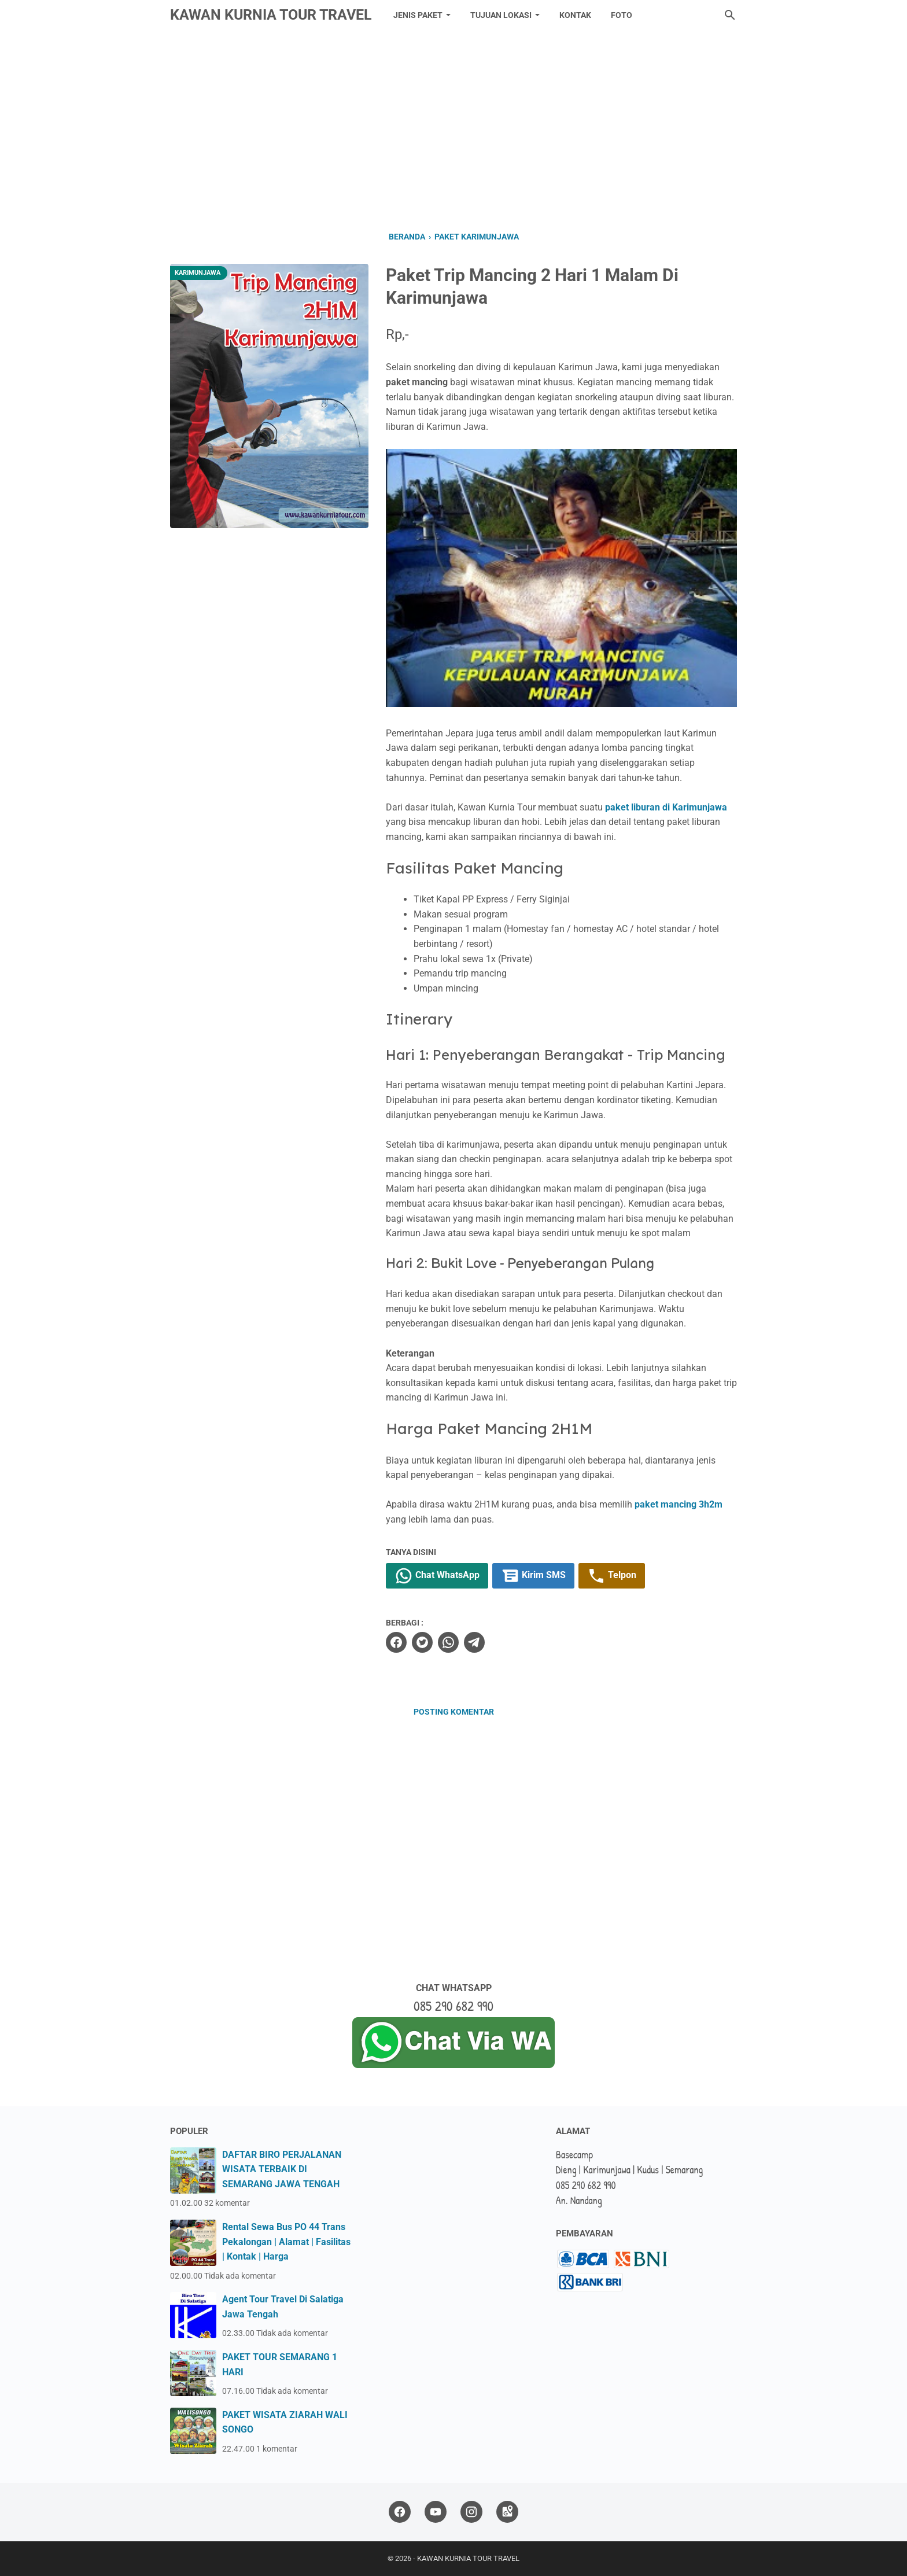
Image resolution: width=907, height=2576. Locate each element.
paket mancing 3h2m (678, 1504)
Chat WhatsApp (437, 1576)
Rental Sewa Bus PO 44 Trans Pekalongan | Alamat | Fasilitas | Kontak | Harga (286, 2241)
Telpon (611, 1576)
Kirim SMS (533, 1576)
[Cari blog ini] (730, 15)
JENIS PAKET (418, 15)
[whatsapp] (448, 1642)
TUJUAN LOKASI (501, 15)
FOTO (621, 15)
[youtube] (436, 2512)
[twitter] (422, 1642)
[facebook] (396, 1642)
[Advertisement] (453, 128)
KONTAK (575, 15)
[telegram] (474, 1642)
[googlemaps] (507, 2512)
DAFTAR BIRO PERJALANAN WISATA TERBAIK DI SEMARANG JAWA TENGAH (281, 2169)
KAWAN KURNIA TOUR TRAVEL (271, 14)
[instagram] (471, 2512)
